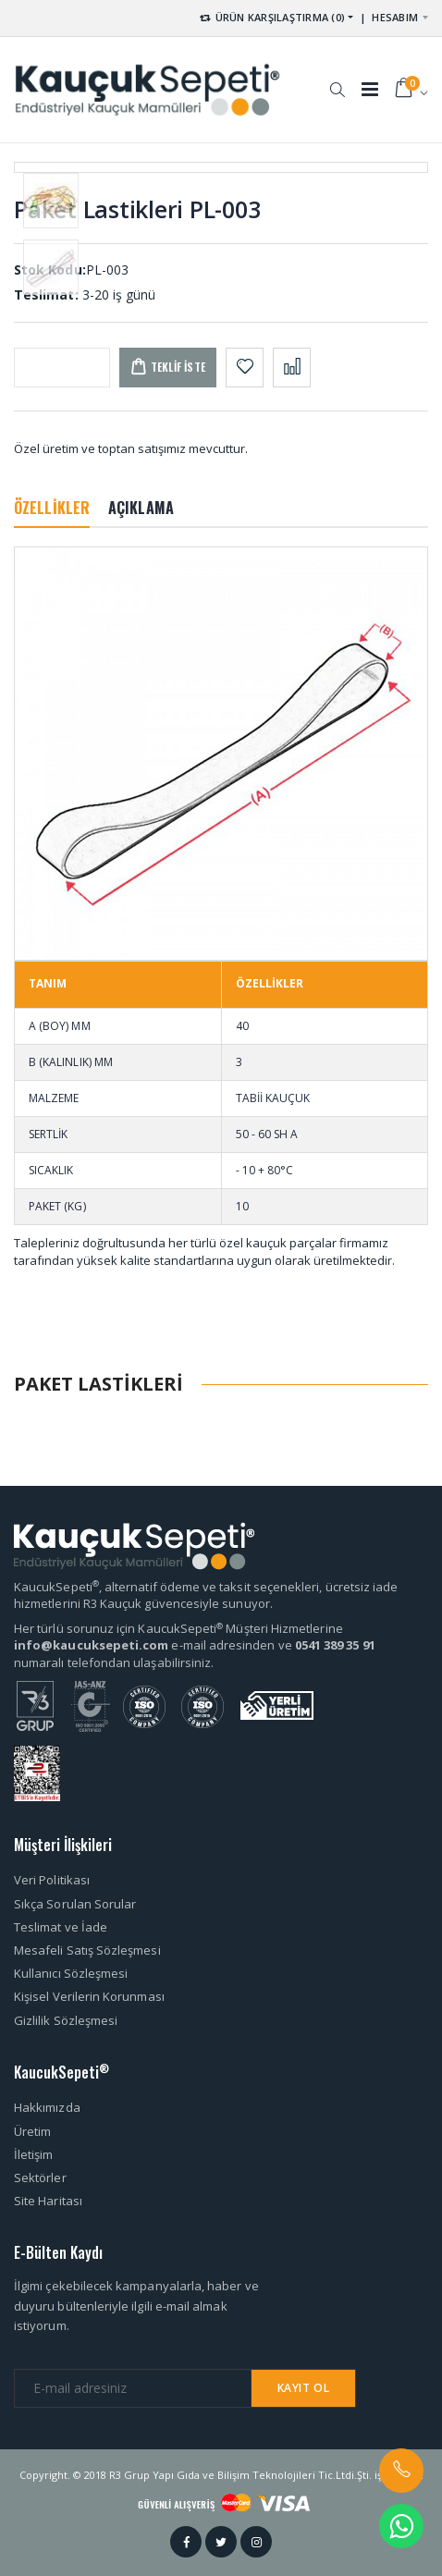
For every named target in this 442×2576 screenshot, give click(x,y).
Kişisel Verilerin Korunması (89, 1996)
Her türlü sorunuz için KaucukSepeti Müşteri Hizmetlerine (178, 1628)
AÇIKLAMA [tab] (141, 508)
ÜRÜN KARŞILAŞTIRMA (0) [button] (271, 17)
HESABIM (395, 17)
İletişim (34, 2154)
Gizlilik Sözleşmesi (65, 2020)
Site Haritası (48, 2200)
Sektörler (40, 2177)
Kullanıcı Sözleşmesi (71, 1973)
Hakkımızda (47, 2107)
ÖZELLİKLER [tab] (52, 508)
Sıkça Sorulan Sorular (75, 1903)
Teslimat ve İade (60, 1927)
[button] (337, 80)
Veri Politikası (52, 1879)
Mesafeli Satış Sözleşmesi (87, 1950)
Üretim (32, 2131)
